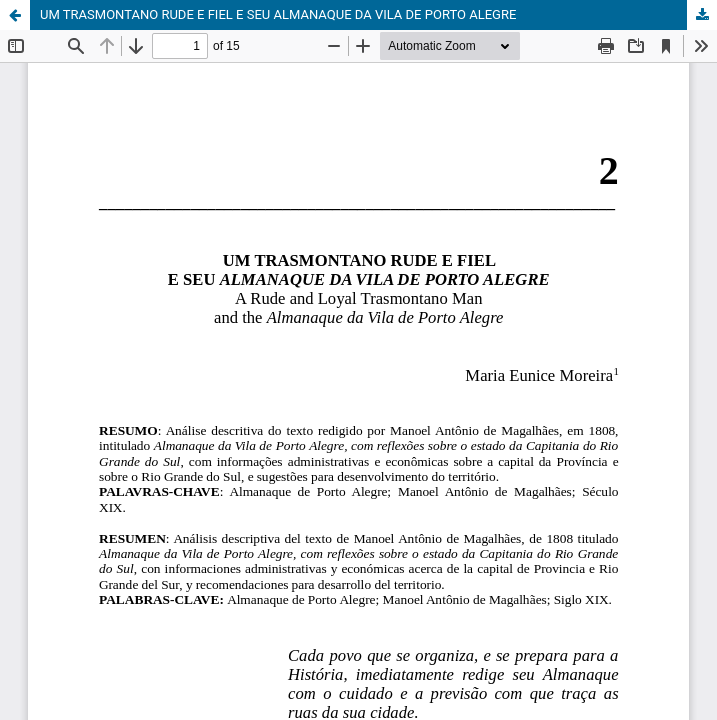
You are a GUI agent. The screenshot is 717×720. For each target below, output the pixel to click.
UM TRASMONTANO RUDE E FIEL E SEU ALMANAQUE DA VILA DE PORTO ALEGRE (278, 14)
